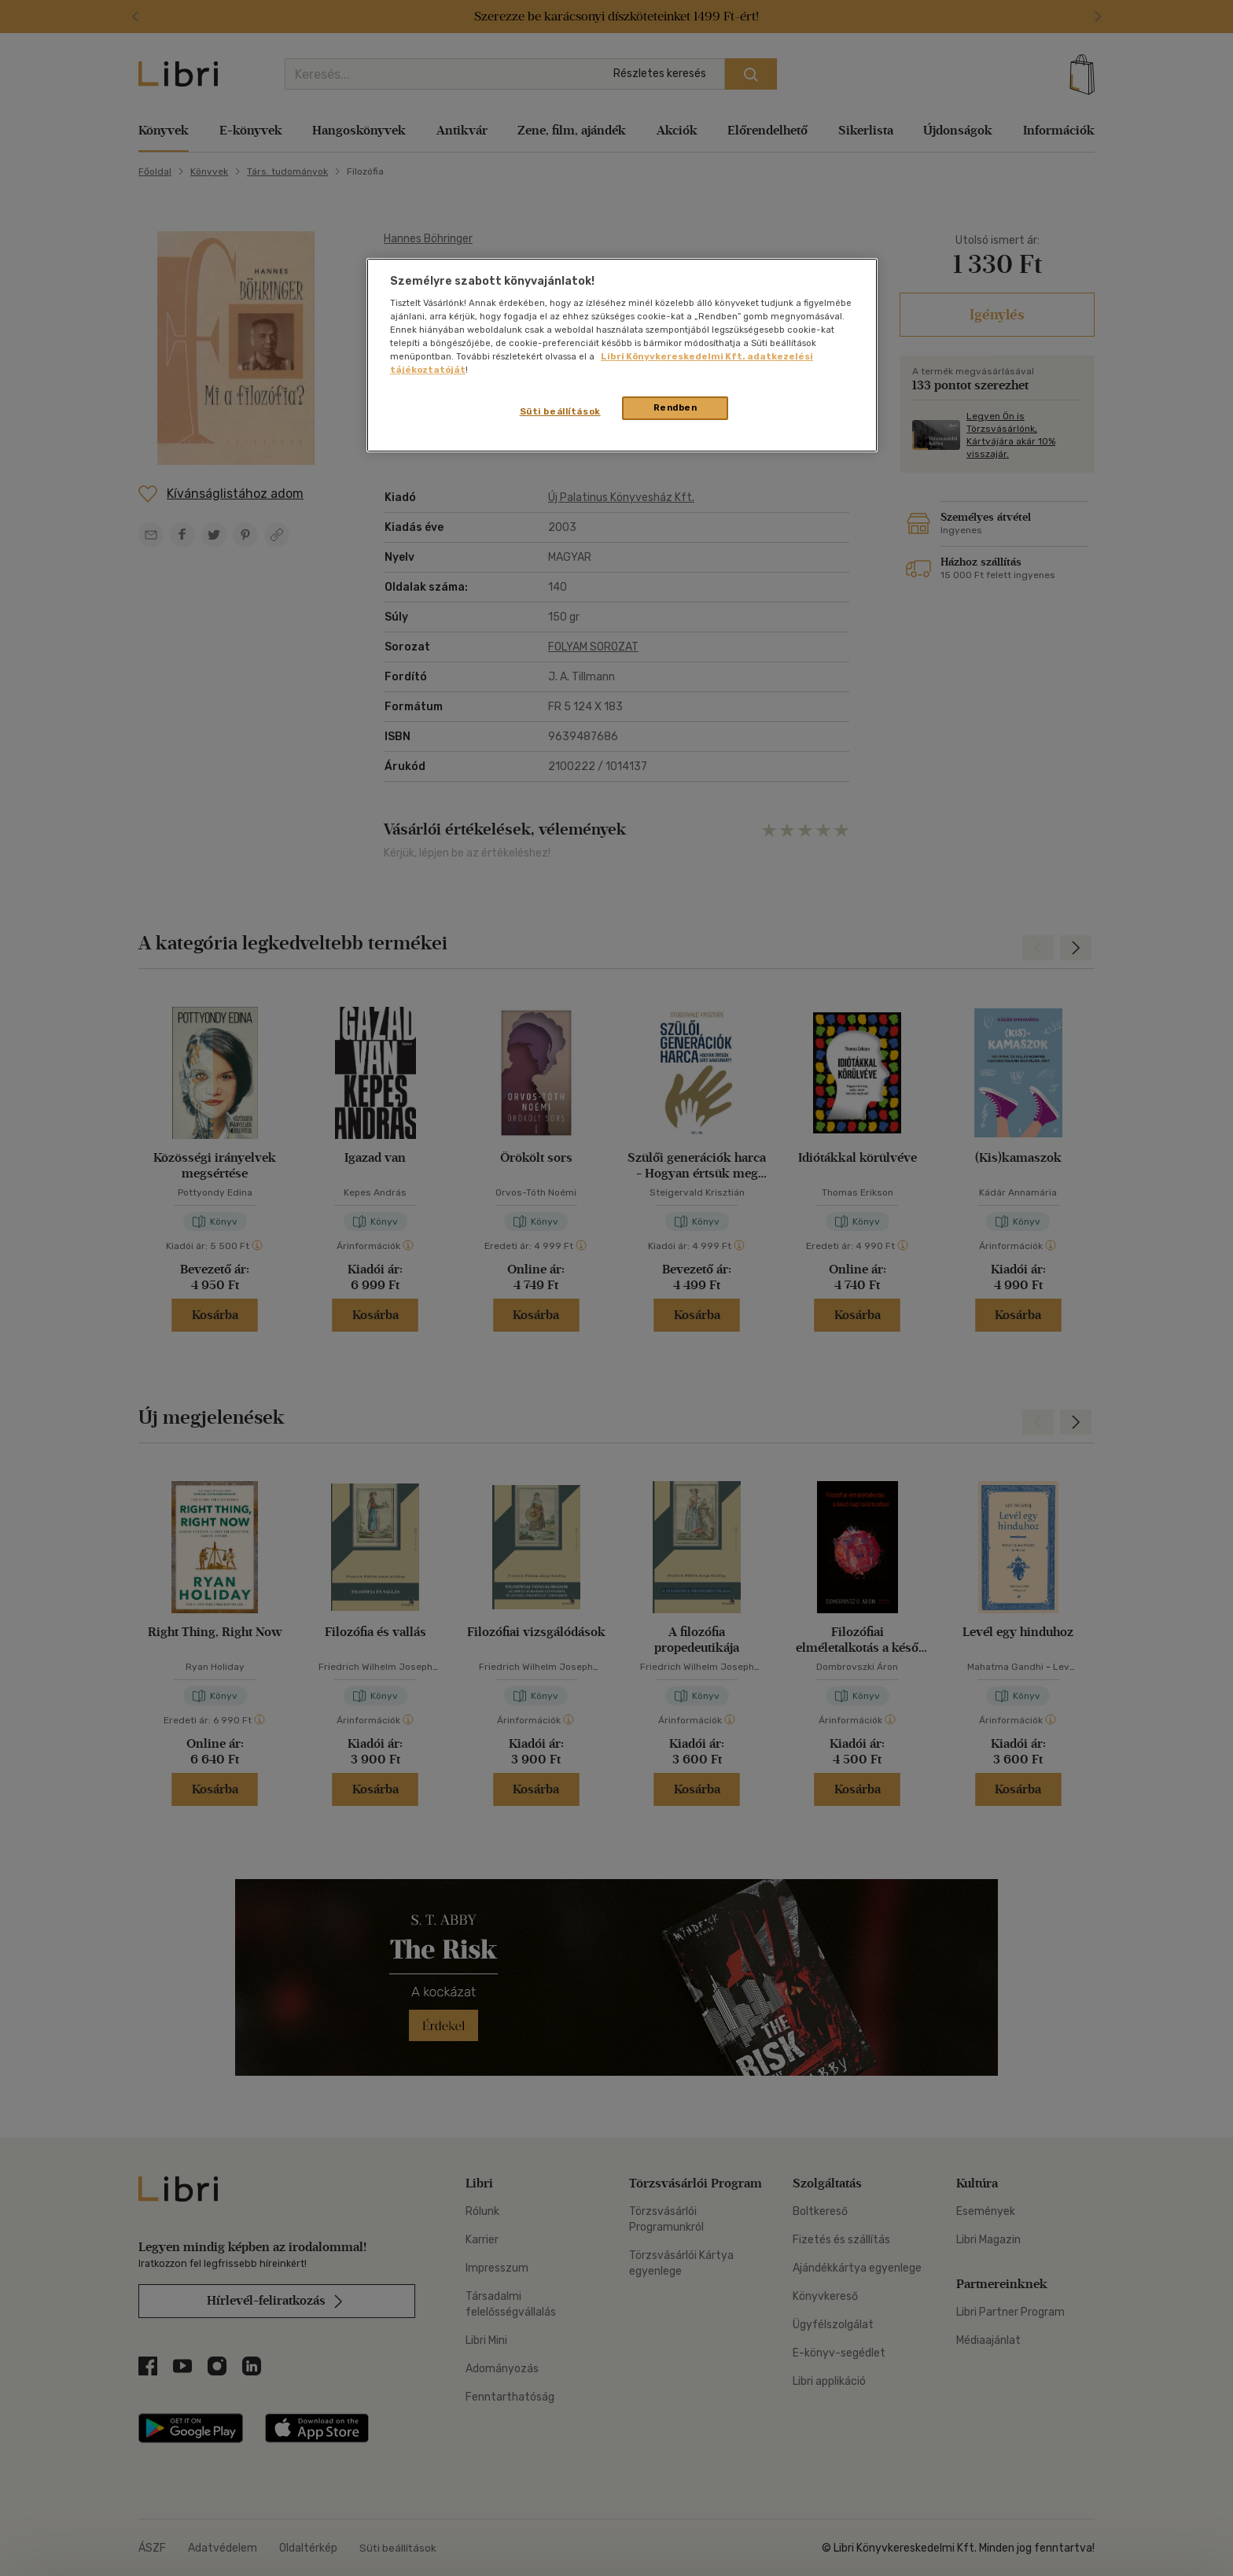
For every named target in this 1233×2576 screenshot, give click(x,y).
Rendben (675, 407)
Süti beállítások (560, 411)
